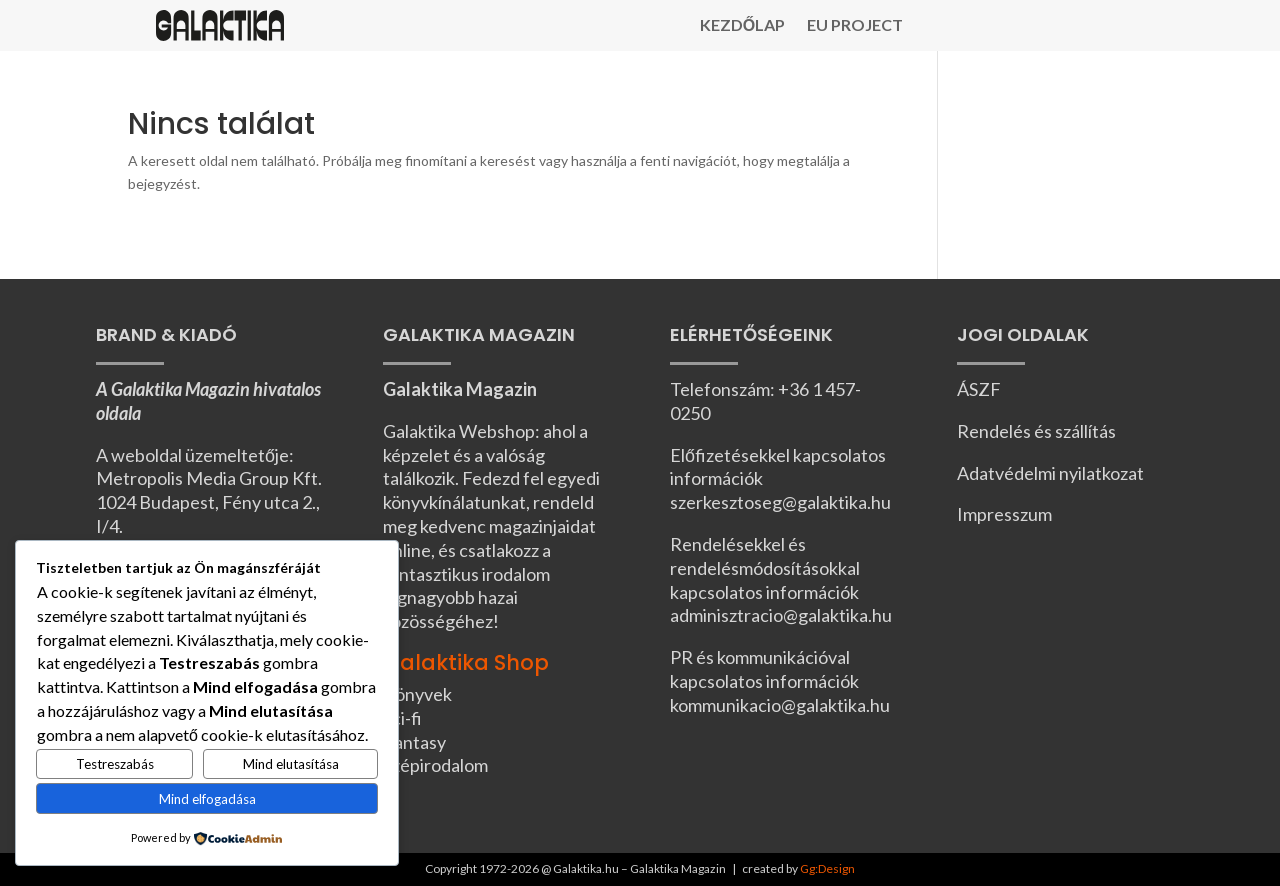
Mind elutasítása (291, 764)
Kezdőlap (742, 26)
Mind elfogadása (207, 799)
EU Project (855, 26)
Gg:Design (827, 868)
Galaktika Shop (466, 662)
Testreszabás (115, 764)
